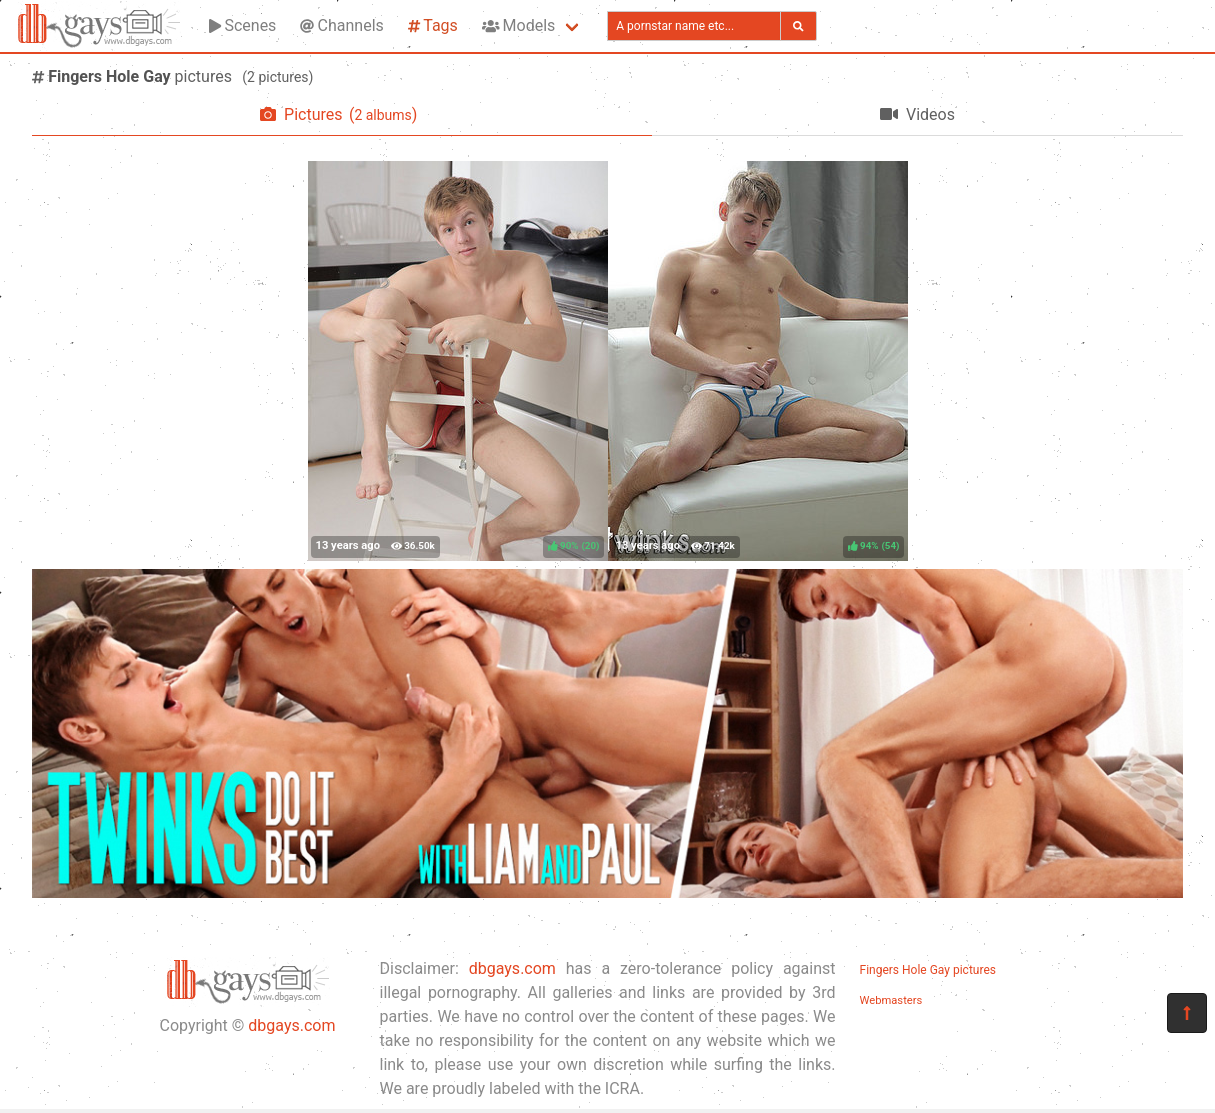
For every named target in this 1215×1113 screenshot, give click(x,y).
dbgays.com (291, 1025)
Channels (341, 25)
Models (518, 25)
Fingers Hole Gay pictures (928, 970)
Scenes (242, 25)
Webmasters (891, 1000)
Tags (433, 25)
